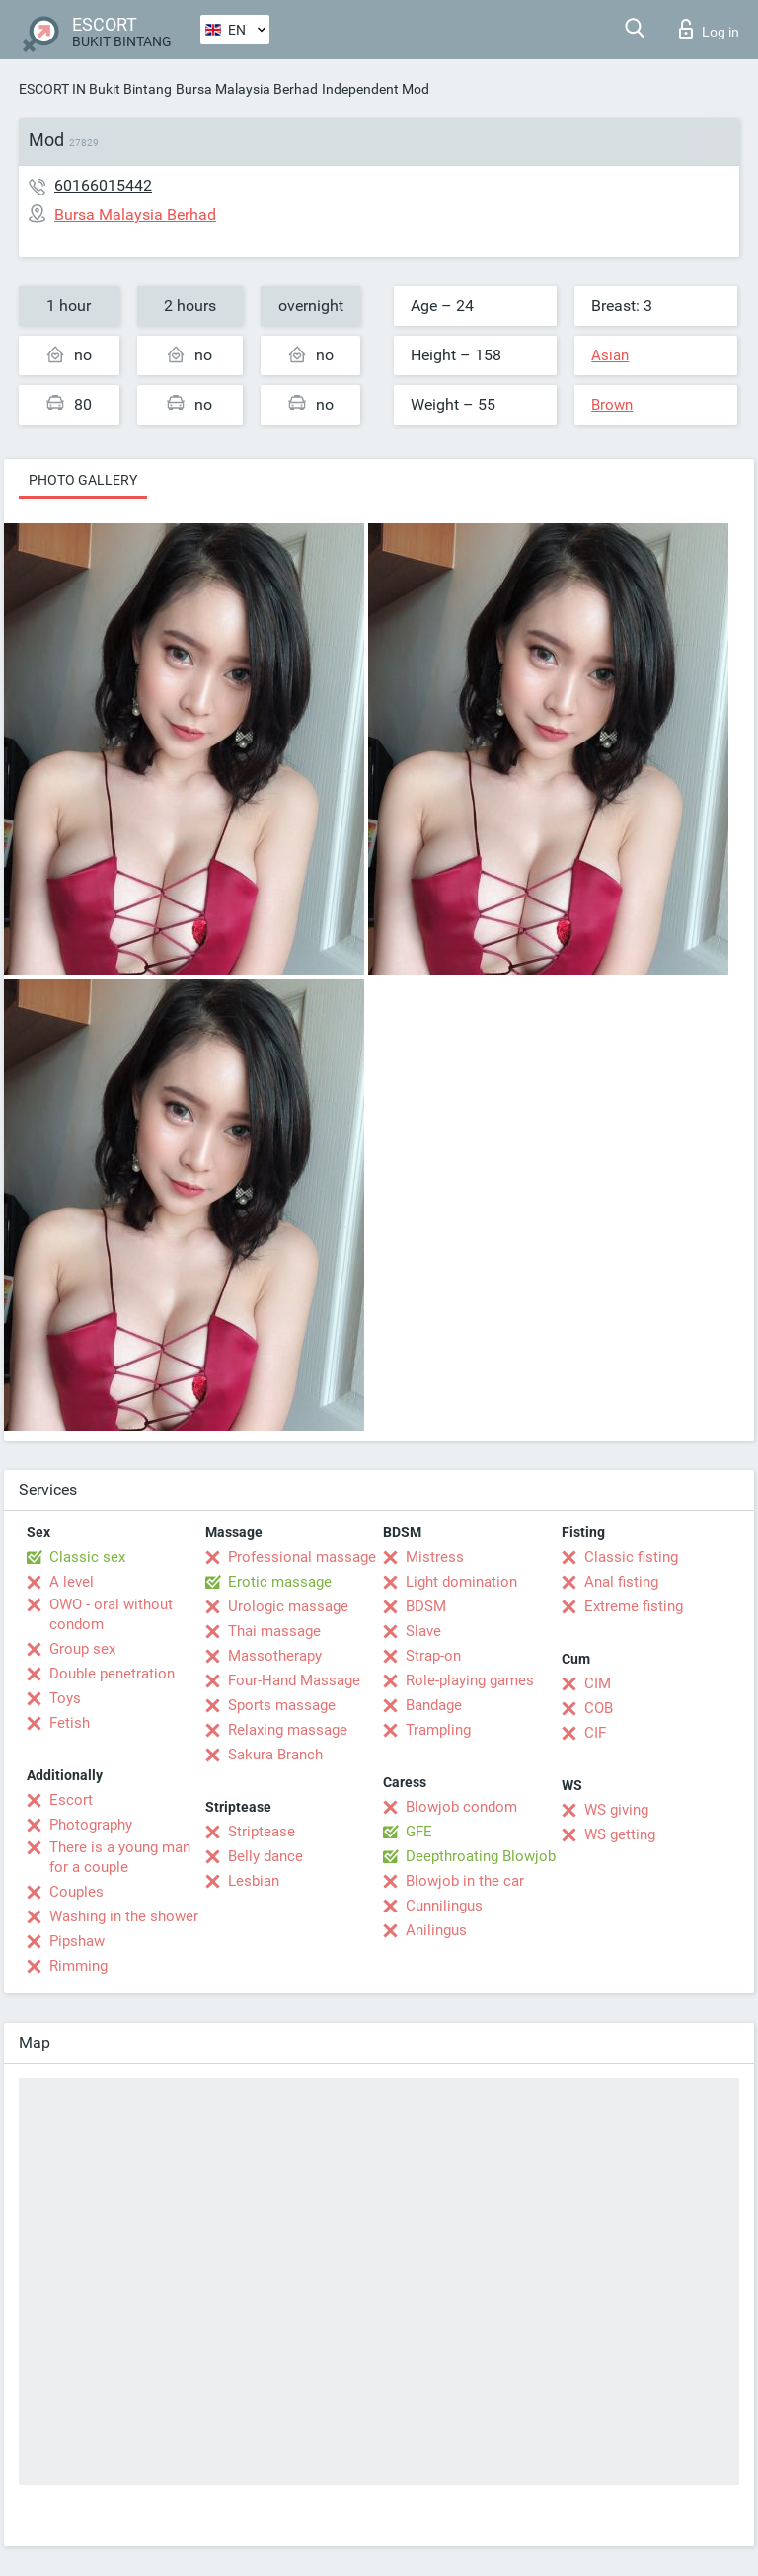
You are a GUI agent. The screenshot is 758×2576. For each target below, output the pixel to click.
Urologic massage (288, 1606)
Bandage (434, 1705)
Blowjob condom (461, 1807)
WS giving (616, 1810)
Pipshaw (77, 1941)
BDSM (426, 1606)
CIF (595, 1733)
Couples (76, 1892)
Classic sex (87, 1557)
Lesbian (253, 1881)
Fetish (69, 1723)
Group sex (82, 1649)
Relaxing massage (287, 1730)
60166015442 (103, 185)
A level (71, 1582)
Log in (709, 28)
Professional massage (302, 1557)
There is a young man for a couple (119, 1857)
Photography (90, 1825)
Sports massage (282, 1705)
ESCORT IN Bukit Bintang (95, 89)
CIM (597, 1683)
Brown (612, 405)
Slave (423, 1631)
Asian (610, 355)
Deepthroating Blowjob (481, 1856)
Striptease (261, 1831)
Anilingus (436, 1930)
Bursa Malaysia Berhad (247, 89)
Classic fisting (631, 1557)
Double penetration (112, 1673)
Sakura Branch (275, 1754)
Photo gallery (83, 480)
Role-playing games (470, 1680)
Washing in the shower (123, 1916)
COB (598, 1708)
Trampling (438, 1730)
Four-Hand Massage (294, 1680)
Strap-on (433, 1656)
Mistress (435, 1557)
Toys (65, 1698)
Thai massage (274, 1631)
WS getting (619, 1834)
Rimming (78, 1966)
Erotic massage (280, 1582)
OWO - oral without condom (111, 1614)
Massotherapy (275, 1656)
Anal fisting (621, 1582)
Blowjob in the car (465, 1881)
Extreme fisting (633, 1606)
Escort (71, 1800)
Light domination (461, 1582)
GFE (419, 1831)
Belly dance (265, 1856)
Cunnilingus (444, 1905)
